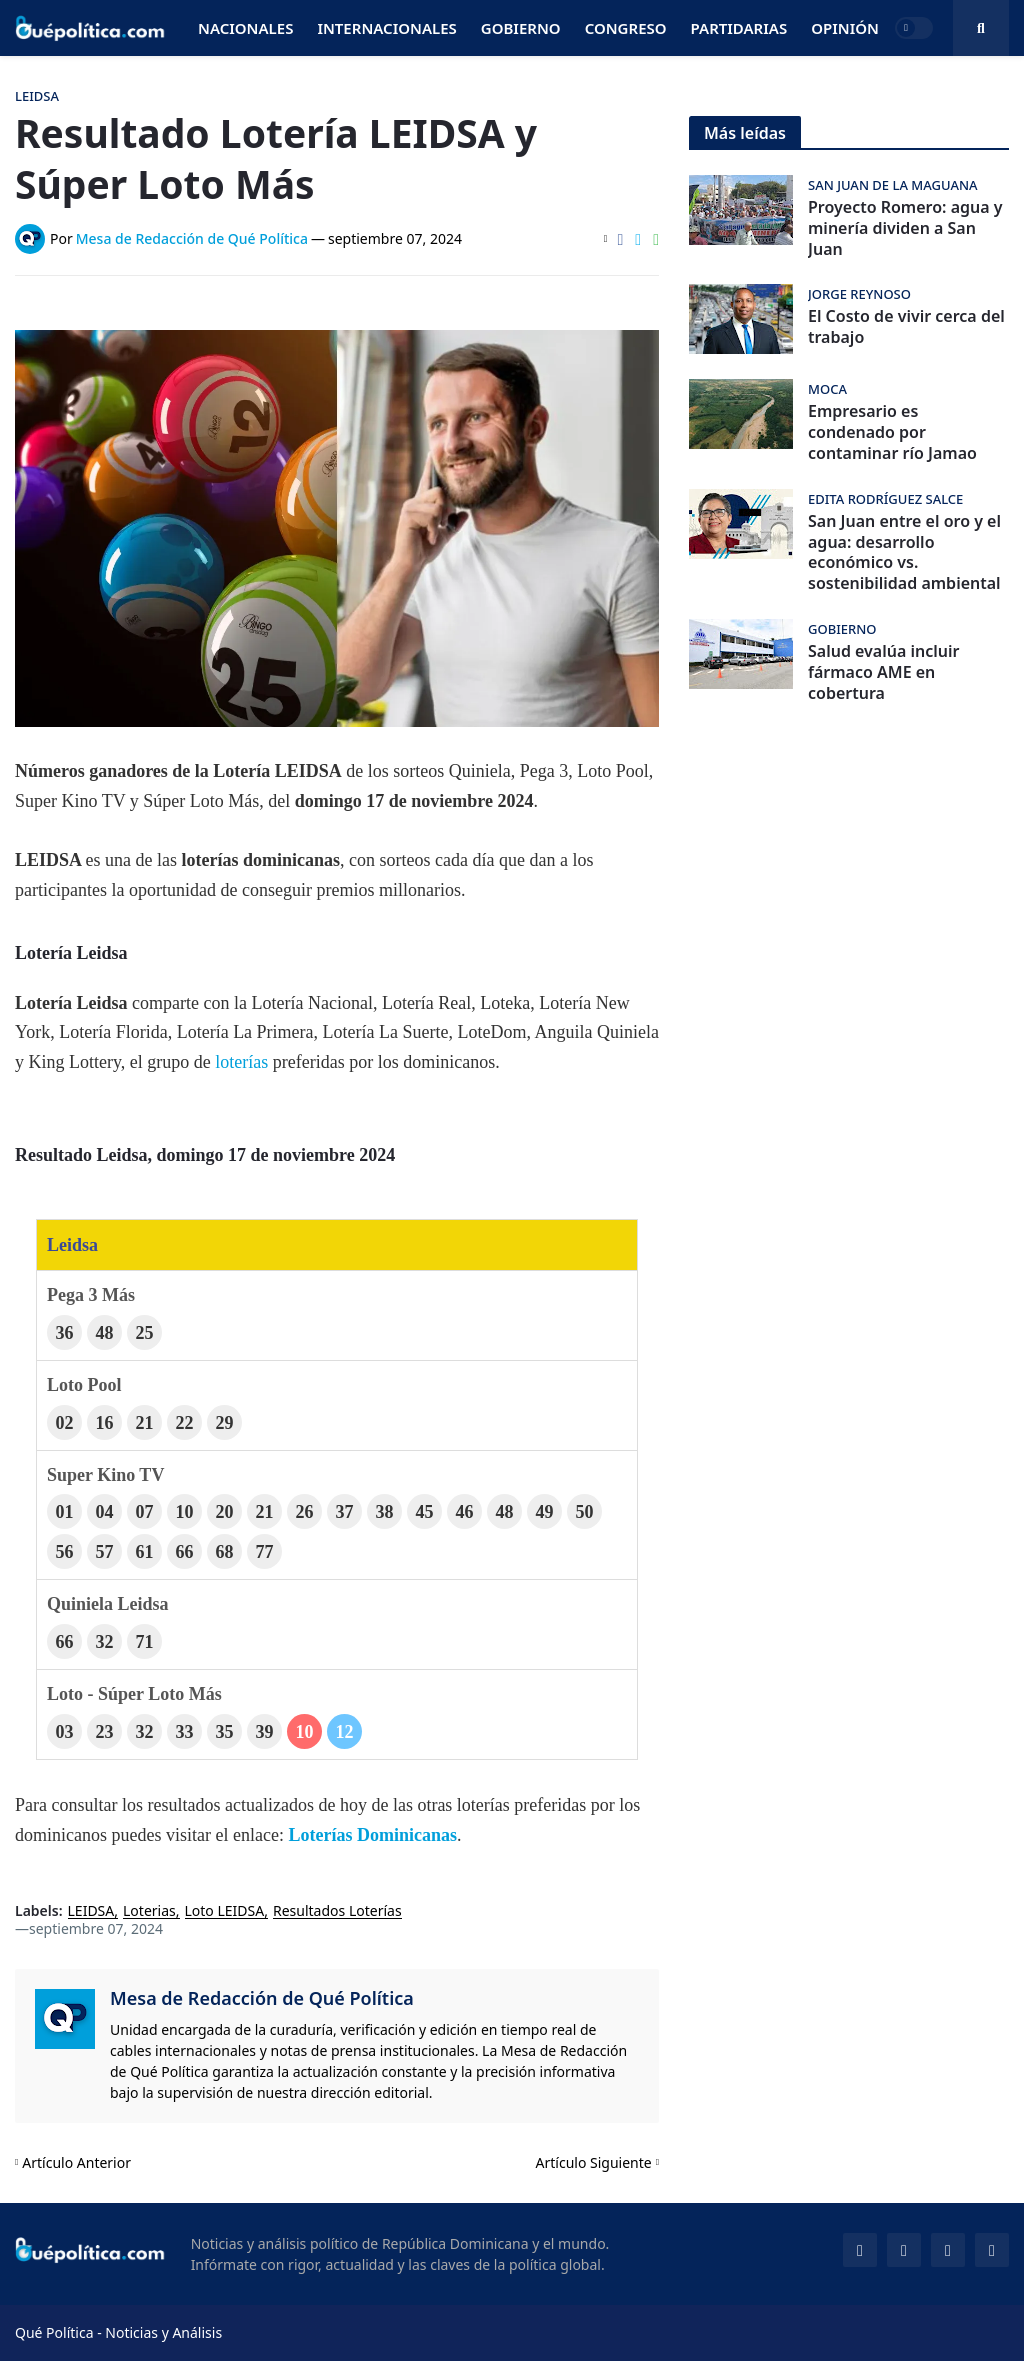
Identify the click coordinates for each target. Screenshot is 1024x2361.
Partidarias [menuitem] (739, 28)
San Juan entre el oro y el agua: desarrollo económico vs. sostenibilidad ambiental (904, 552)
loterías (241, 1062)
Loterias (149, 1911)
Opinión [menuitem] (845, 28)
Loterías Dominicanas (372, 1835)
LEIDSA (91, 1911)
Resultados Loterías (337, 1911)
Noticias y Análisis (163, 2332)
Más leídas (745, 133)
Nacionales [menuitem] (245, 28)
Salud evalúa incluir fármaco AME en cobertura (883, 672)
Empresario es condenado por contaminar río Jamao (892, 432)
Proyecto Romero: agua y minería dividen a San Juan (905, 228)
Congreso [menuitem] (626, 28)
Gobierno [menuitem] (521, 28)
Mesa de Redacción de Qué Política (262, 1998)
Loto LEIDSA (225, 1911)
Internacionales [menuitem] (386, 28)
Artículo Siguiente (594, 2162)
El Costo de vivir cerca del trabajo (906, 327)
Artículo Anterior (76, 2162)
